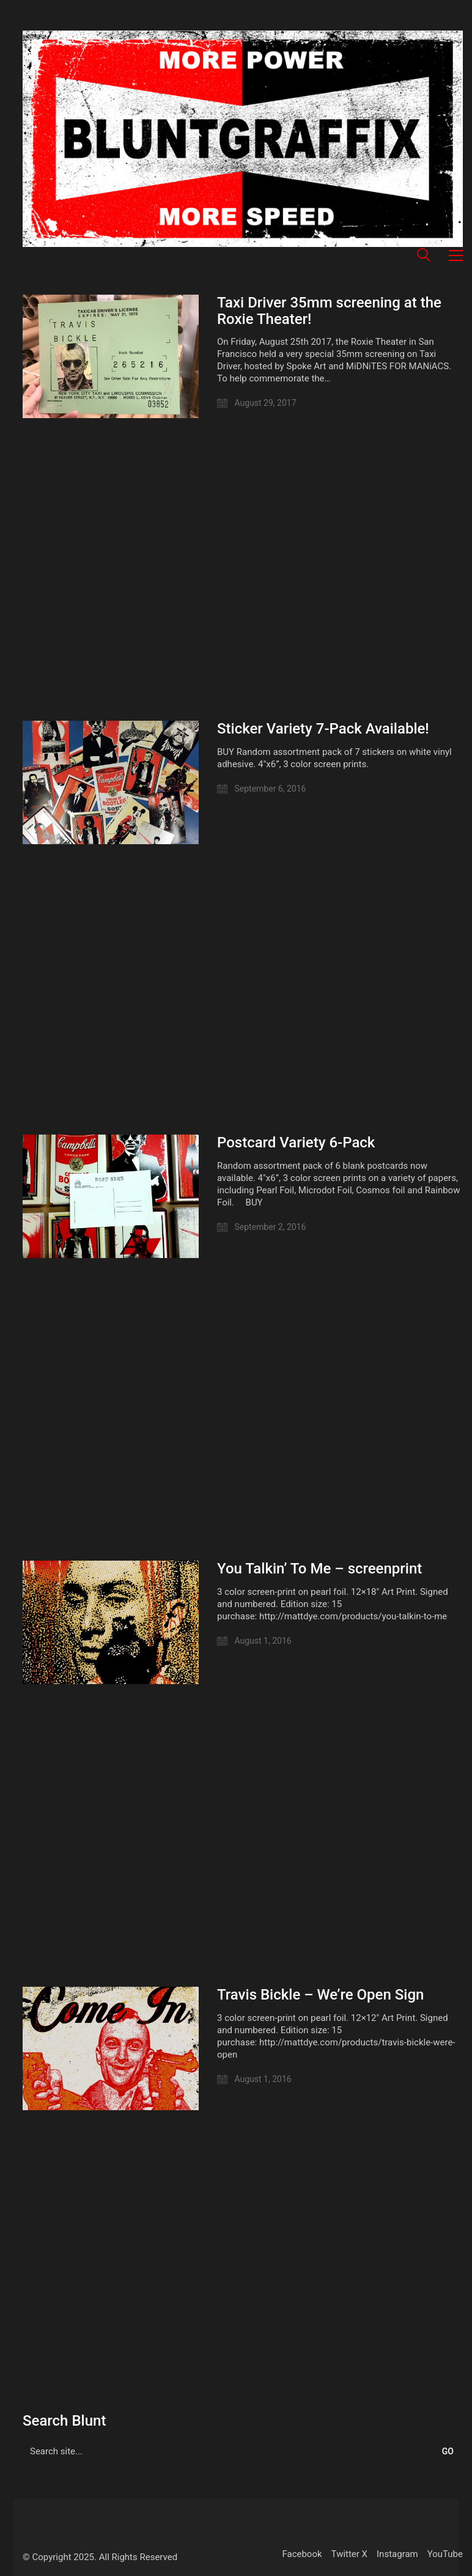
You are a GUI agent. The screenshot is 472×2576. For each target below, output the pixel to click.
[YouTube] (445, 2554)
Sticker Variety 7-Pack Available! (323, 729)
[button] (456, 255)
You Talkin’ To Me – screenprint (319, 1569)
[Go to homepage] (243, 139)
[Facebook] (302, 2554)
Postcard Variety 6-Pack (296, 1142)
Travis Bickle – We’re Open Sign (320, 1995)
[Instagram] (397, 2554)
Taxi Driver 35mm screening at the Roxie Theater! (329, 311)
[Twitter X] (349, 2554)
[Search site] (423, 256)
